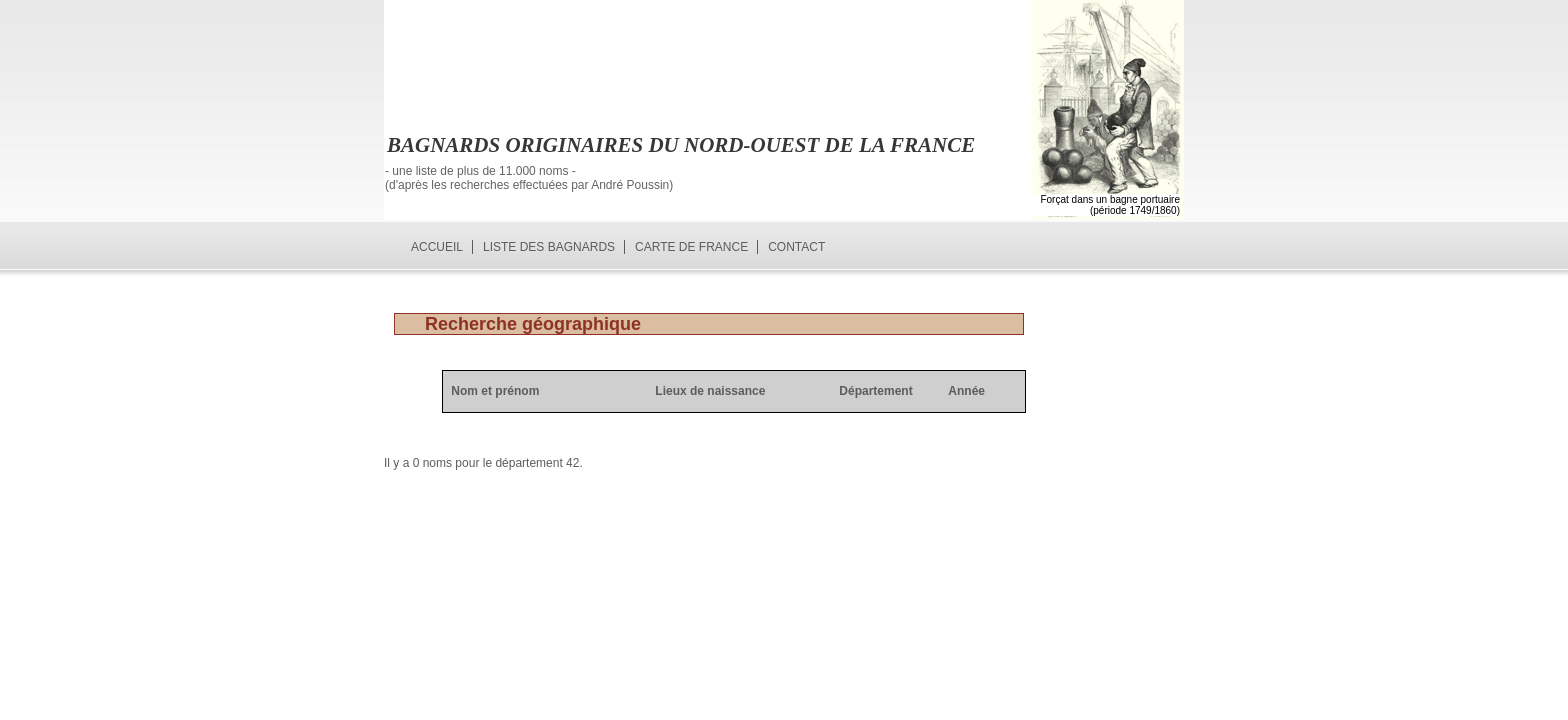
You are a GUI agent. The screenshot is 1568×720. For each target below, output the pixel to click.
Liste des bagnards (549, 247)
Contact (796, 247)
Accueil (437, 247)
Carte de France (691, 247)
